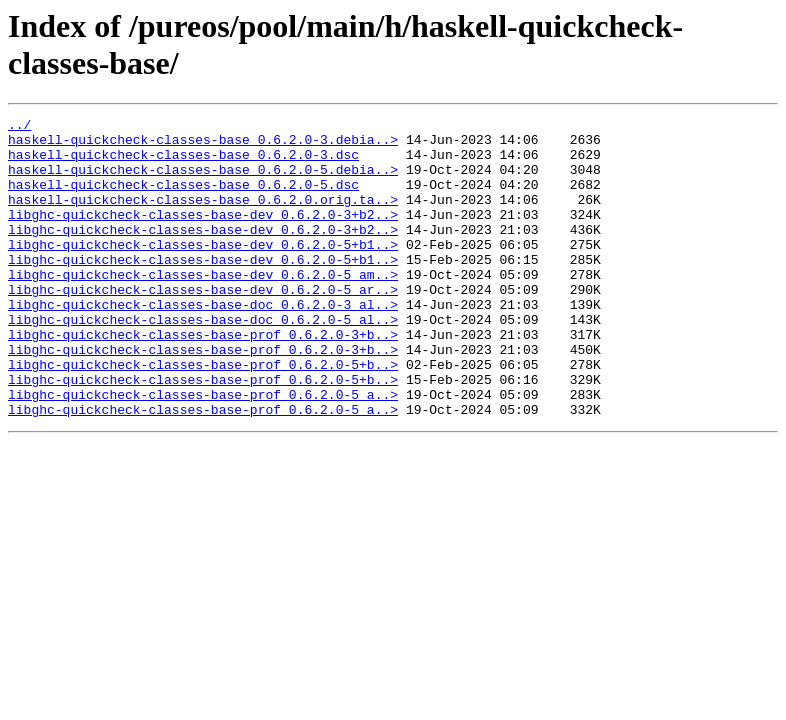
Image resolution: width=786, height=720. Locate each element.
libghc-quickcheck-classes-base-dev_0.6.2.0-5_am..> (203, 307)
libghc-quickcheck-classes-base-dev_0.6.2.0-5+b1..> (203, 271)
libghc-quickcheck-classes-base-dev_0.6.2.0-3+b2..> (203, 235)
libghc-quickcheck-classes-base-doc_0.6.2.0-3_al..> (203, 343)
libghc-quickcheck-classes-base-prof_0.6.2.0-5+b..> (203, 415)
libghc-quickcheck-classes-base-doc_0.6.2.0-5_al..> (203, 361)
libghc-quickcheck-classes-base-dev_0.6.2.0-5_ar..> (203, 325)
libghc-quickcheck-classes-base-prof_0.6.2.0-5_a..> (203, 451)
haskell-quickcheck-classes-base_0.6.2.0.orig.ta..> (203, 217)
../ (19, 127)
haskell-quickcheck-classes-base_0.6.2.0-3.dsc (183, 163)
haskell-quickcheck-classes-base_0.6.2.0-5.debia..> (203, 181)
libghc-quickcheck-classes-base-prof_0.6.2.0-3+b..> (203, 379)
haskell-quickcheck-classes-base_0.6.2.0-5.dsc (183, 199)
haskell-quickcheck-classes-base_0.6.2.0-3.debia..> (203, 145)
